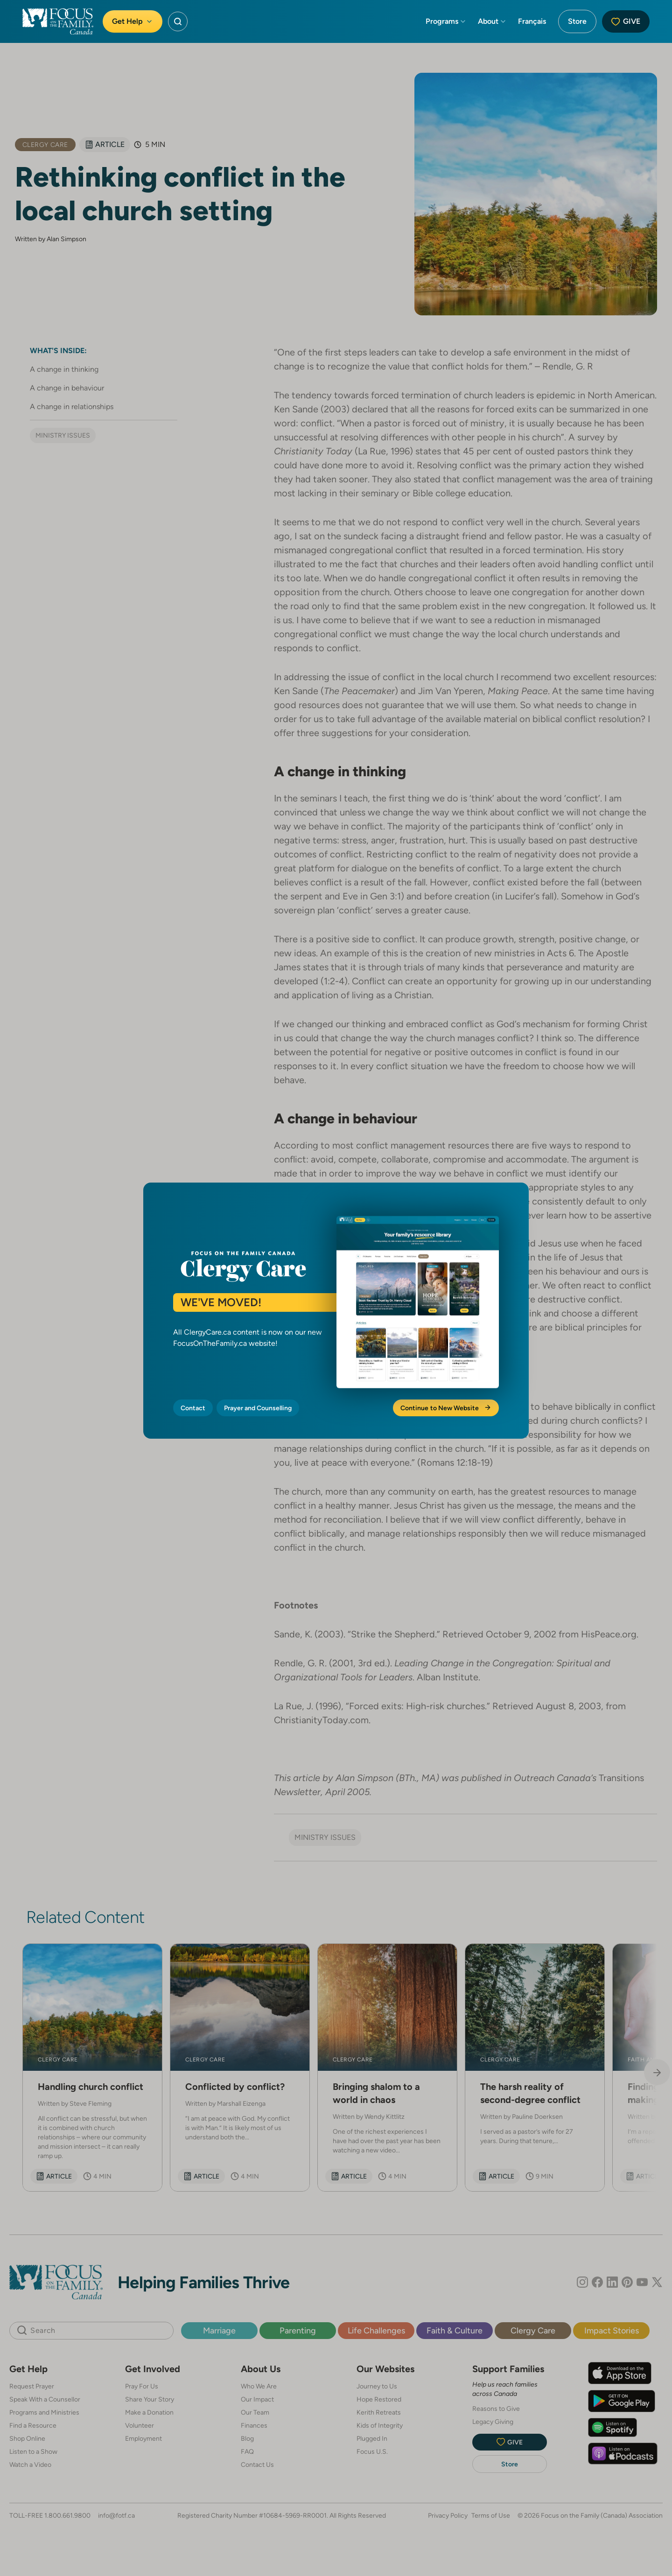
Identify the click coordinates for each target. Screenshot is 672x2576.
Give (625, 21)
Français (532, 21)
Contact (193, 1408)
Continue (445, 1408)
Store (577, 21)
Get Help (132, 21)
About (492, 21)
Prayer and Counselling (258, 1408)
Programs (446, 21)
